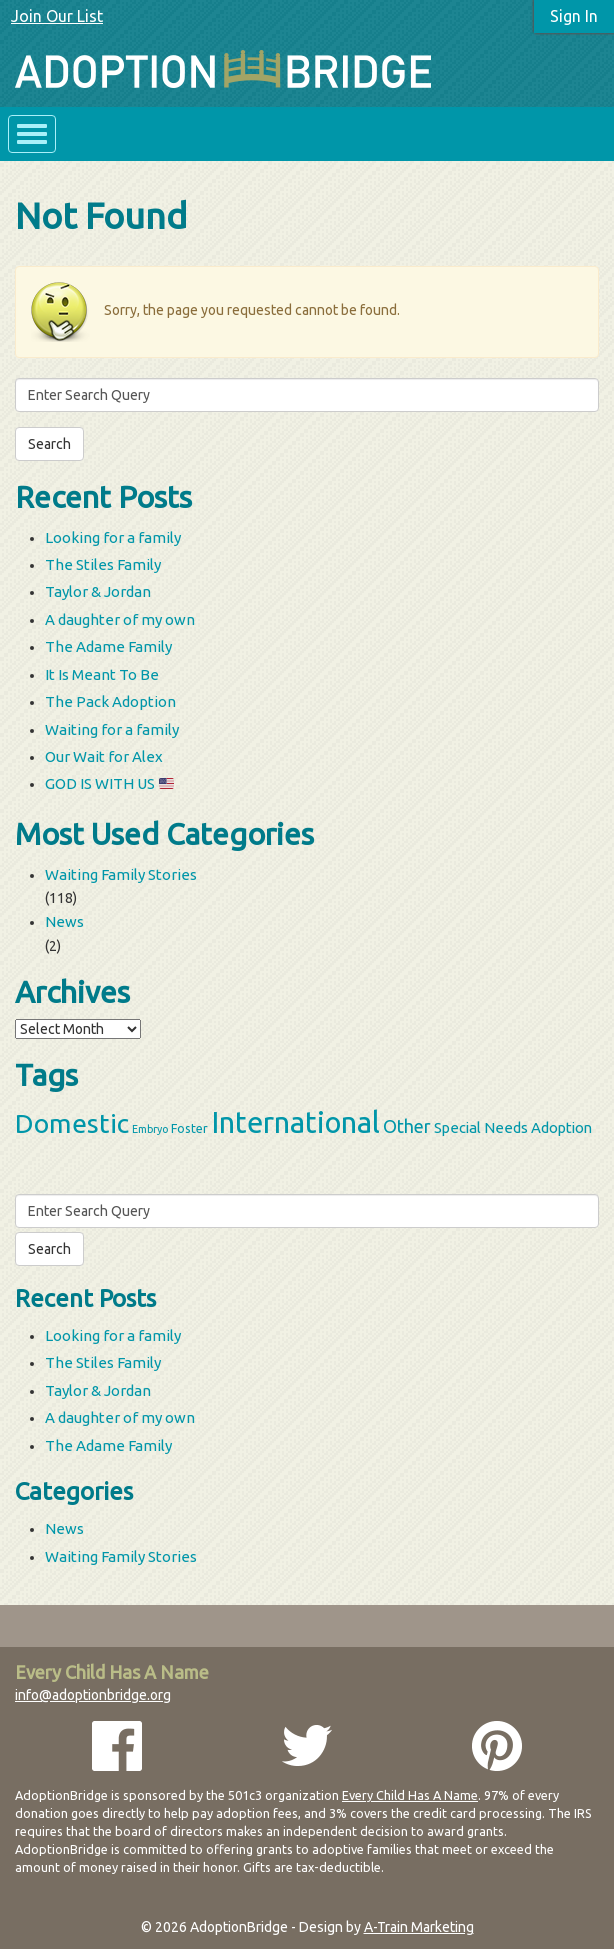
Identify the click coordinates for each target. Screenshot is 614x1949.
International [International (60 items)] (295, 1122)
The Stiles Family (103, 564)
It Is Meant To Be (102, 674)
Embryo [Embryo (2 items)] (150, 1129)
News (64, 921)
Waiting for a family (112, 729)
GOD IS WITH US (109, 783)
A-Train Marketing (419, 1927)
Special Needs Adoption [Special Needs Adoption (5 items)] (513, 1127)
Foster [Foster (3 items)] (189, 1128)
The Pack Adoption (110, 701)
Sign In (574, 16)
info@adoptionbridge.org (93, 1695)
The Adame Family (108, 646)
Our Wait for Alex (104, 756)
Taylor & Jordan (98, 591)
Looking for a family (113, 537)
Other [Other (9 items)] (407, 1126)
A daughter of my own (120, 619)
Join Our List (57, 16)
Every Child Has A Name (410, 1795)
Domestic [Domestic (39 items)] (72, 1123)
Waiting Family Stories (121, 874)
